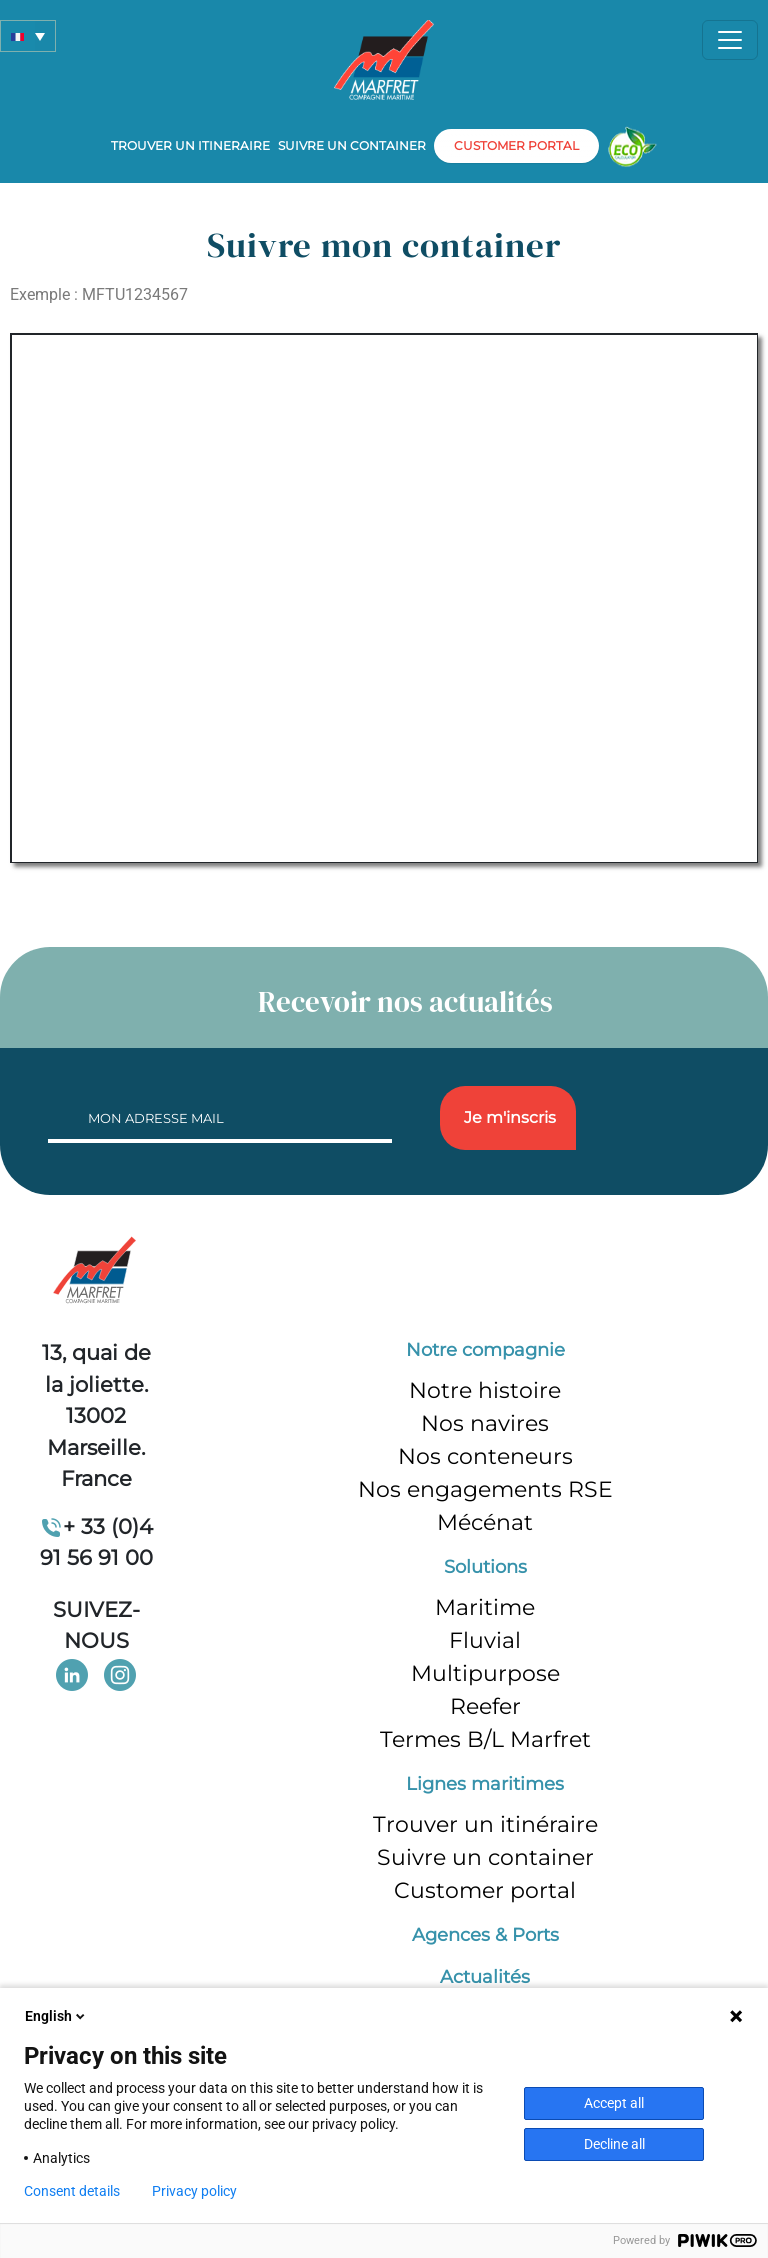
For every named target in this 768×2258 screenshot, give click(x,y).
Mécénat (485, 1522)
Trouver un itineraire (190, 145)
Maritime (485, 1607)
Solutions (485, 1567)
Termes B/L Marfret (485, 1739)
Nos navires (485, 1423)
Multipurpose (485, 1673)
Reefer (485, 1706)
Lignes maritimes (485, 1784)
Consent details (72, 2191)
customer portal (516, 145)
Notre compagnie (485, 1350)
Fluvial (485, 1640)
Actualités (485, 1977)
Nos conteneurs (485, 1456)
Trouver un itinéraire (485, 1824)
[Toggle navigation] (730, 40)
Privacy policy (194, 2191)
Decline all (614, 2144)
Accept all (614, 2103)
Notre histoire (485, 1390)
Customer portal (485, 1890)
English (56, 2016)
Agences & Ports (485, 1935)
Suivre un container (352, 145)
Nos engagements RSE (485, 1489)
